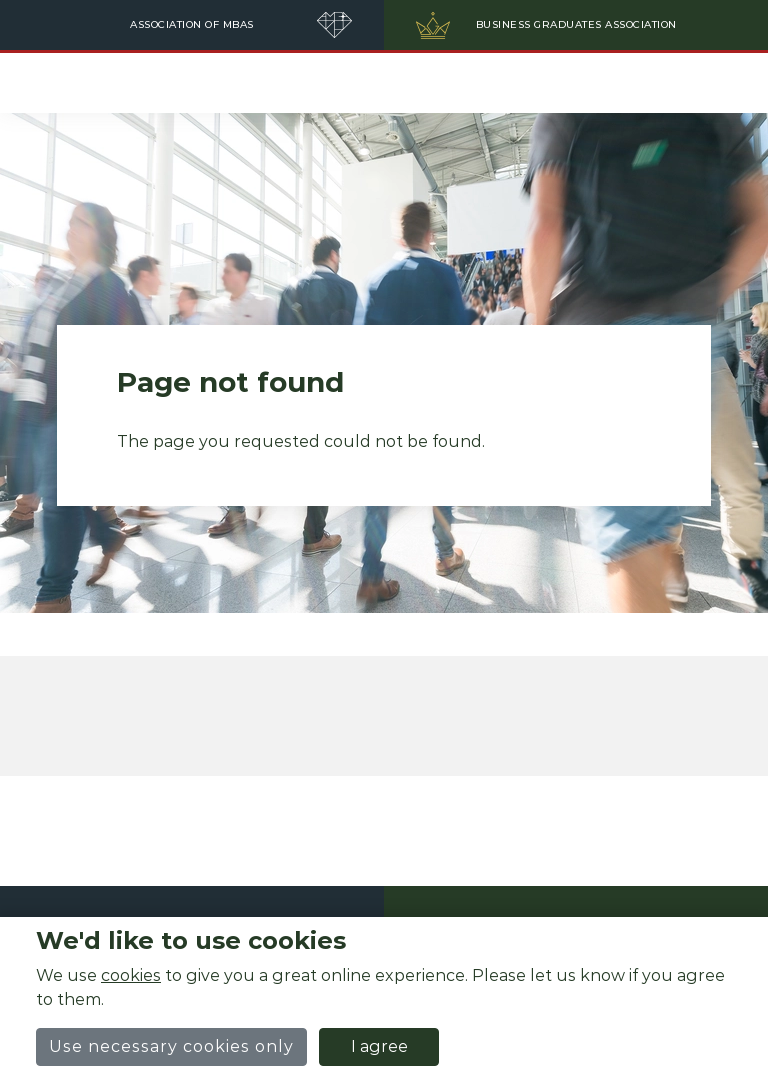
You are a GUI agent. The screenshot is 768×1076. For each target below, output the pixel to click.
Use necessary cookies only (171, 1046)
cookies (131, 975)
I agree (379, 1046)
